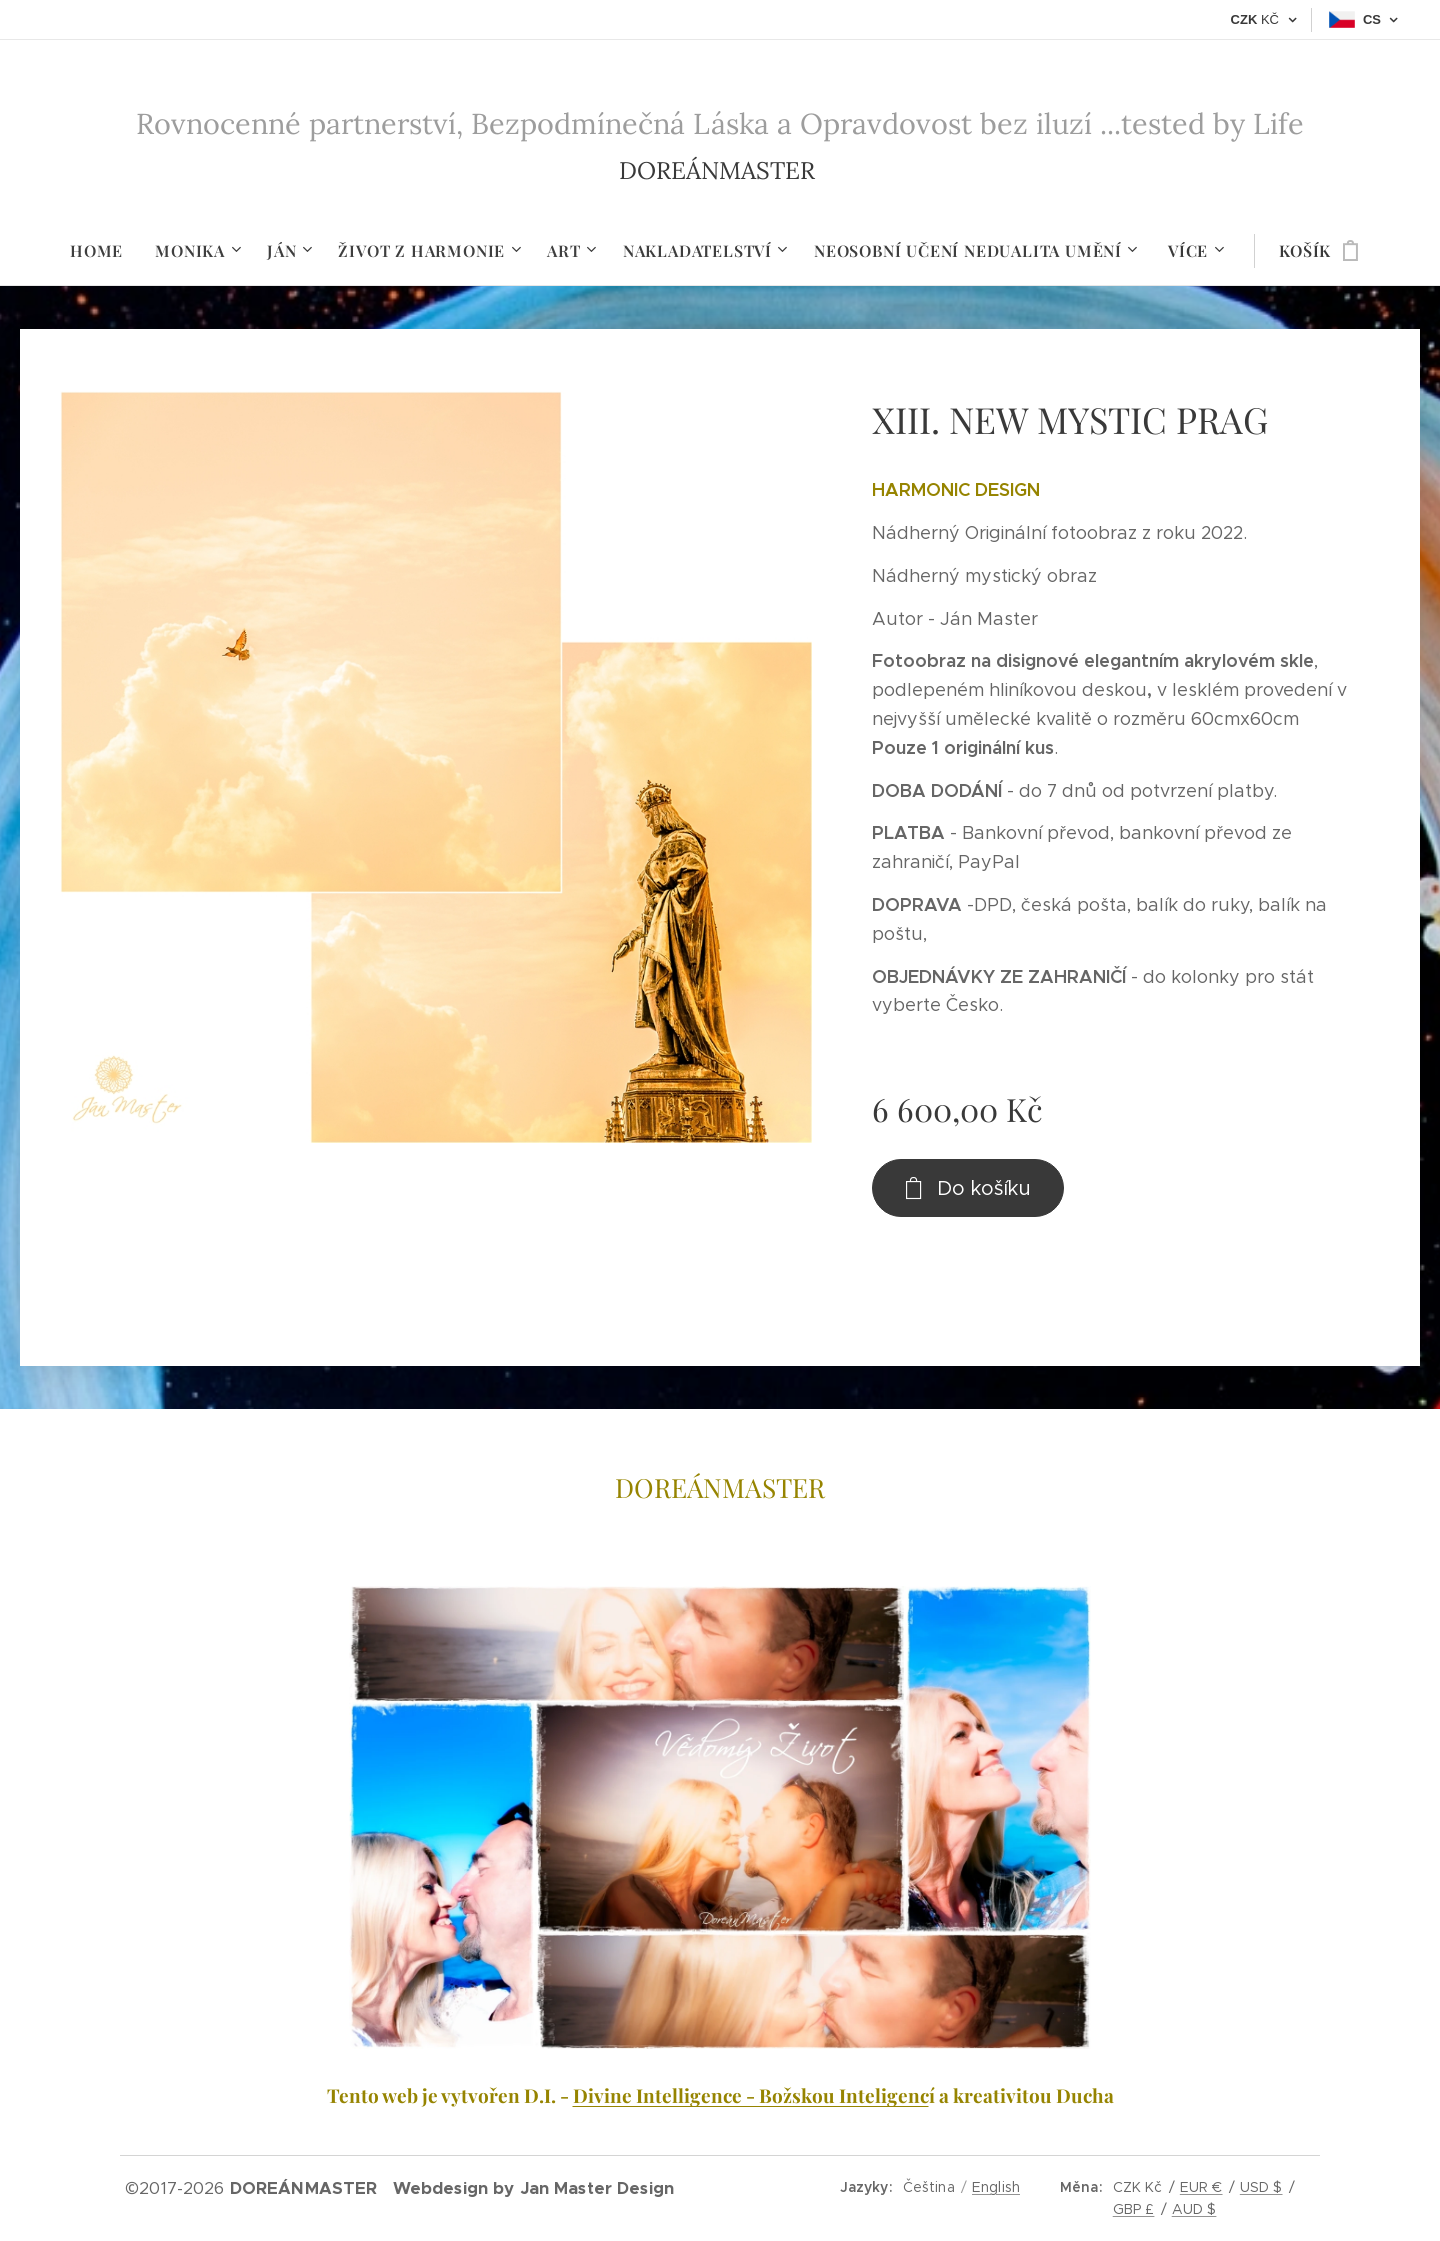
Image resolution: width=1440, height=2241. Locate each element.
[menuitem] (104, 251)
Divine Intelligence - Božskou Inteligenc (751, 2095)
